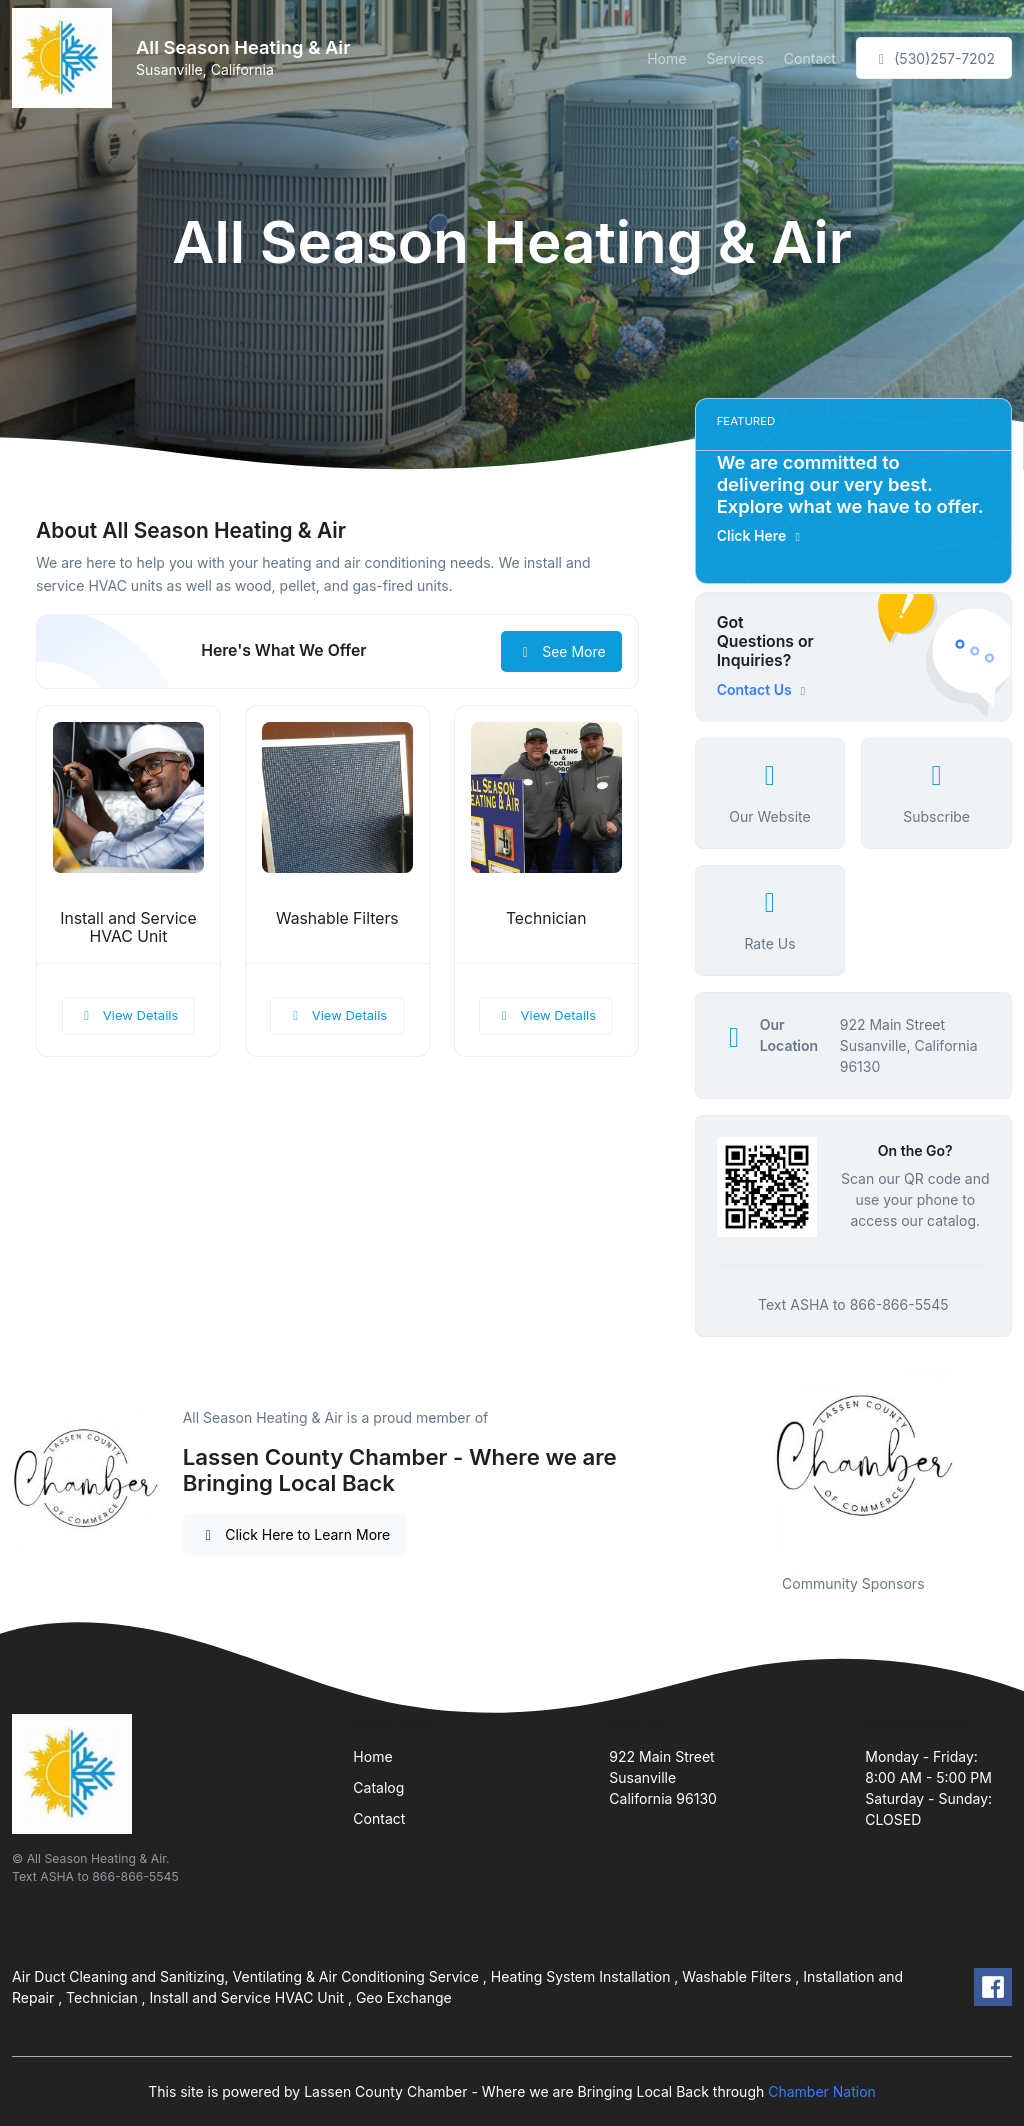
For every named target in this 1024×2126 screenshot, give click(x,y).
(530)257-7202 (934, 58)
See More (561, 651)
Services (734, 58)
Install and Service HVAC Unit (128, 928)
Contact (810, 58)
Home (666, 58)
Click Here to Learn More (295, 1534)
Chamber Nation (822, 2091)
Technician (546, 918)
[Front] (66, 58)
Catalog (378, 1787)
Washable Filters (337, 918)
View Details (129, 1015)
